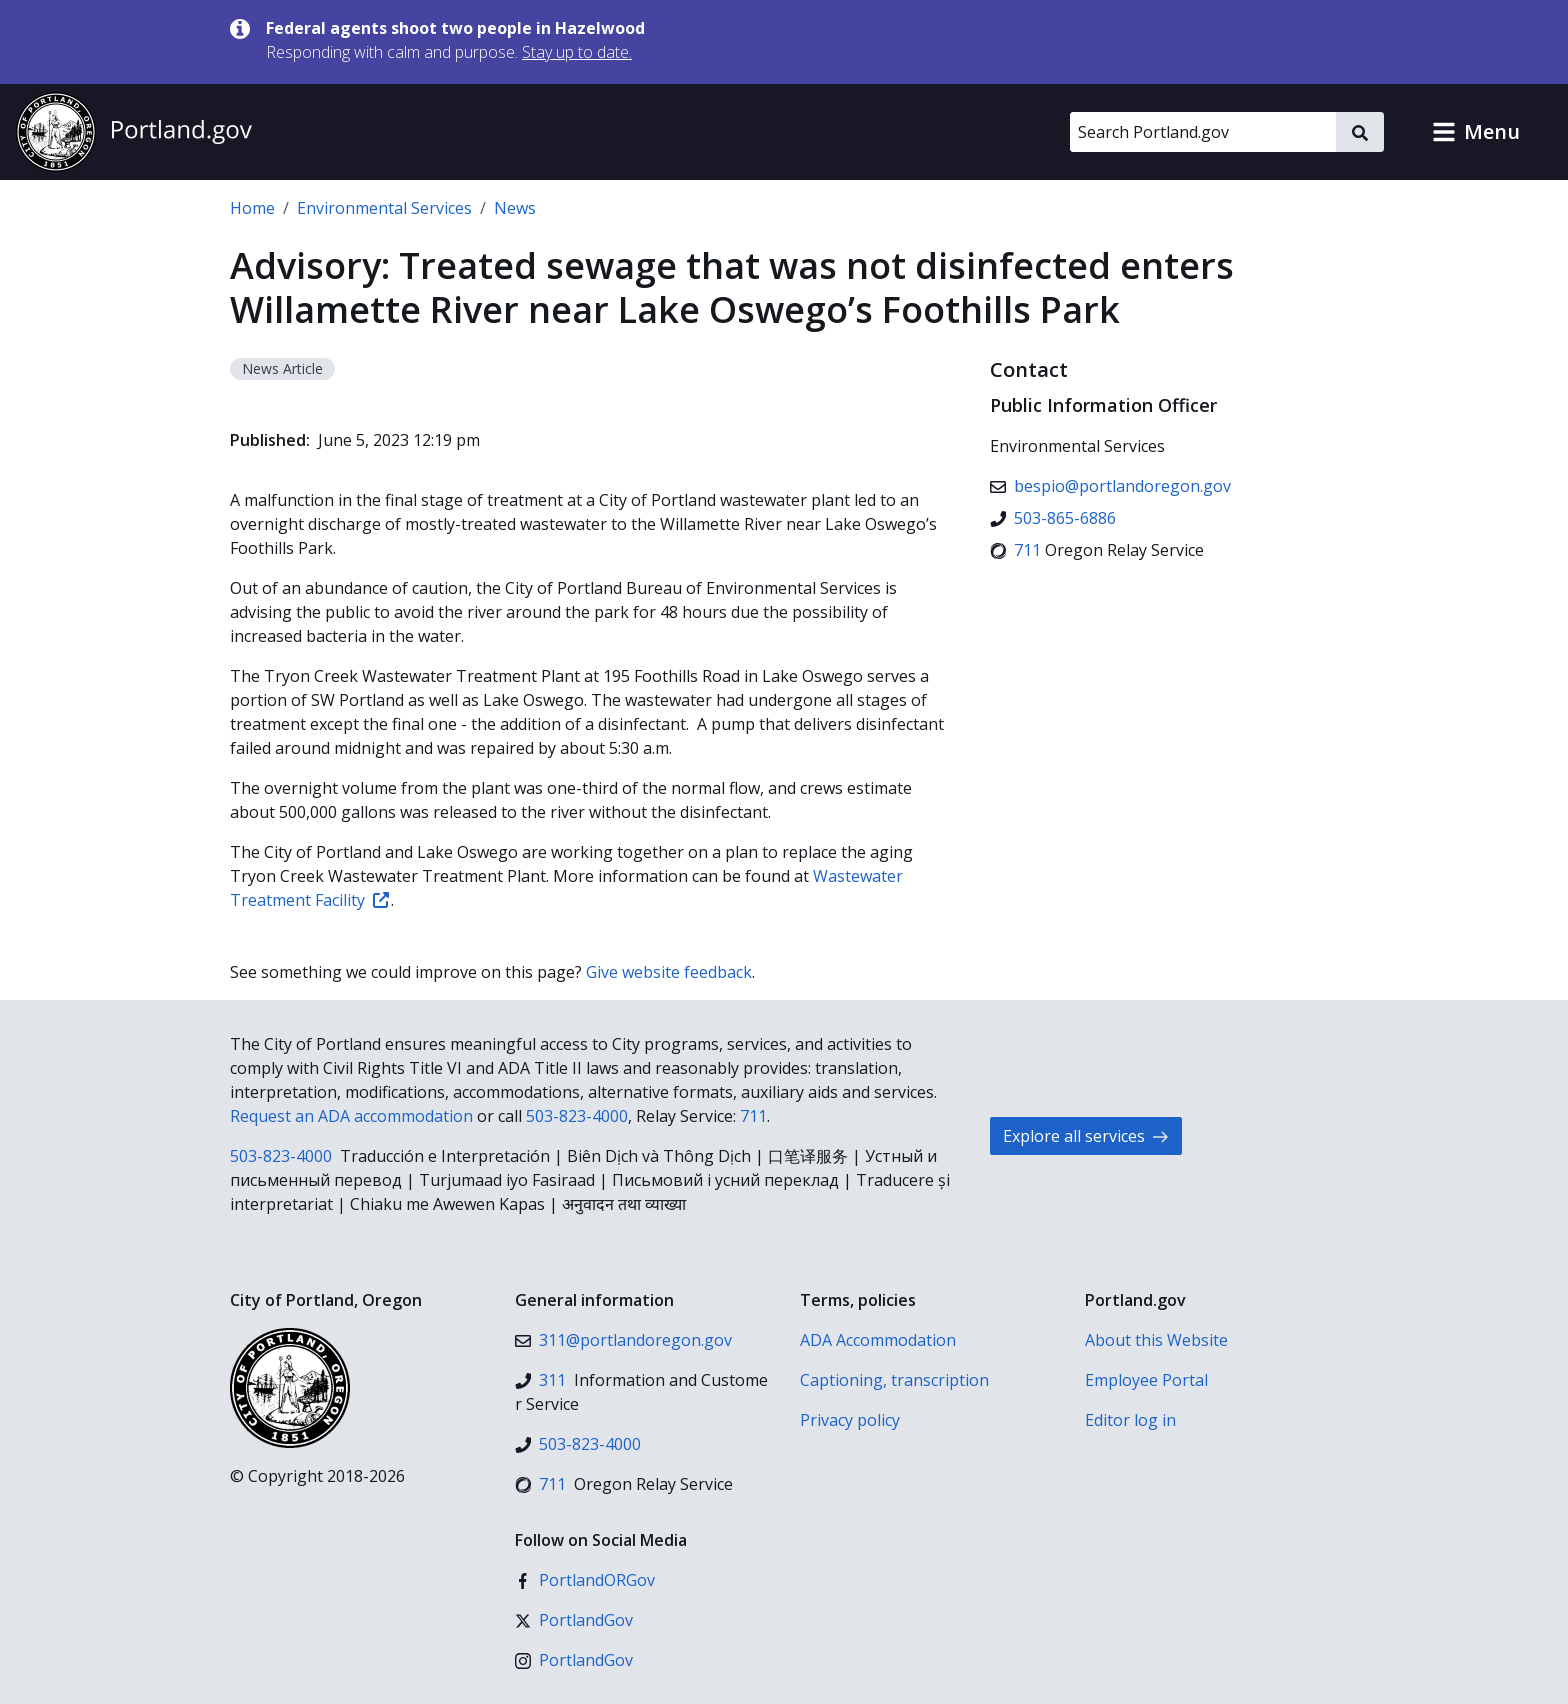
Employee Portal (1146, 1380)
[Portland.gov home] (134, 132)
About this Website (1156, 1340)
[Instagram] (574, 1660)
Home (252, 208)
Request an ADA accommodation (351, 1116)
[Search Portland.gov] (1203, 132)
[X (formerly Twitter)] (574, 1620)
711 (753, 1116)
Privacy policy (850, 1420)
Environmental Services (384, 208)
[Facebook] (585, 1580)
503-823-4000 (577, 1116)
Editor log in (1130, 1420)
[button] (1476, 132)
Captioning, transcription (894, 1380)
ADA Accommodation (878, 1340)
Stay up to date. (577, 52)
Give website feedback (669, 972)
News (515, 208)
